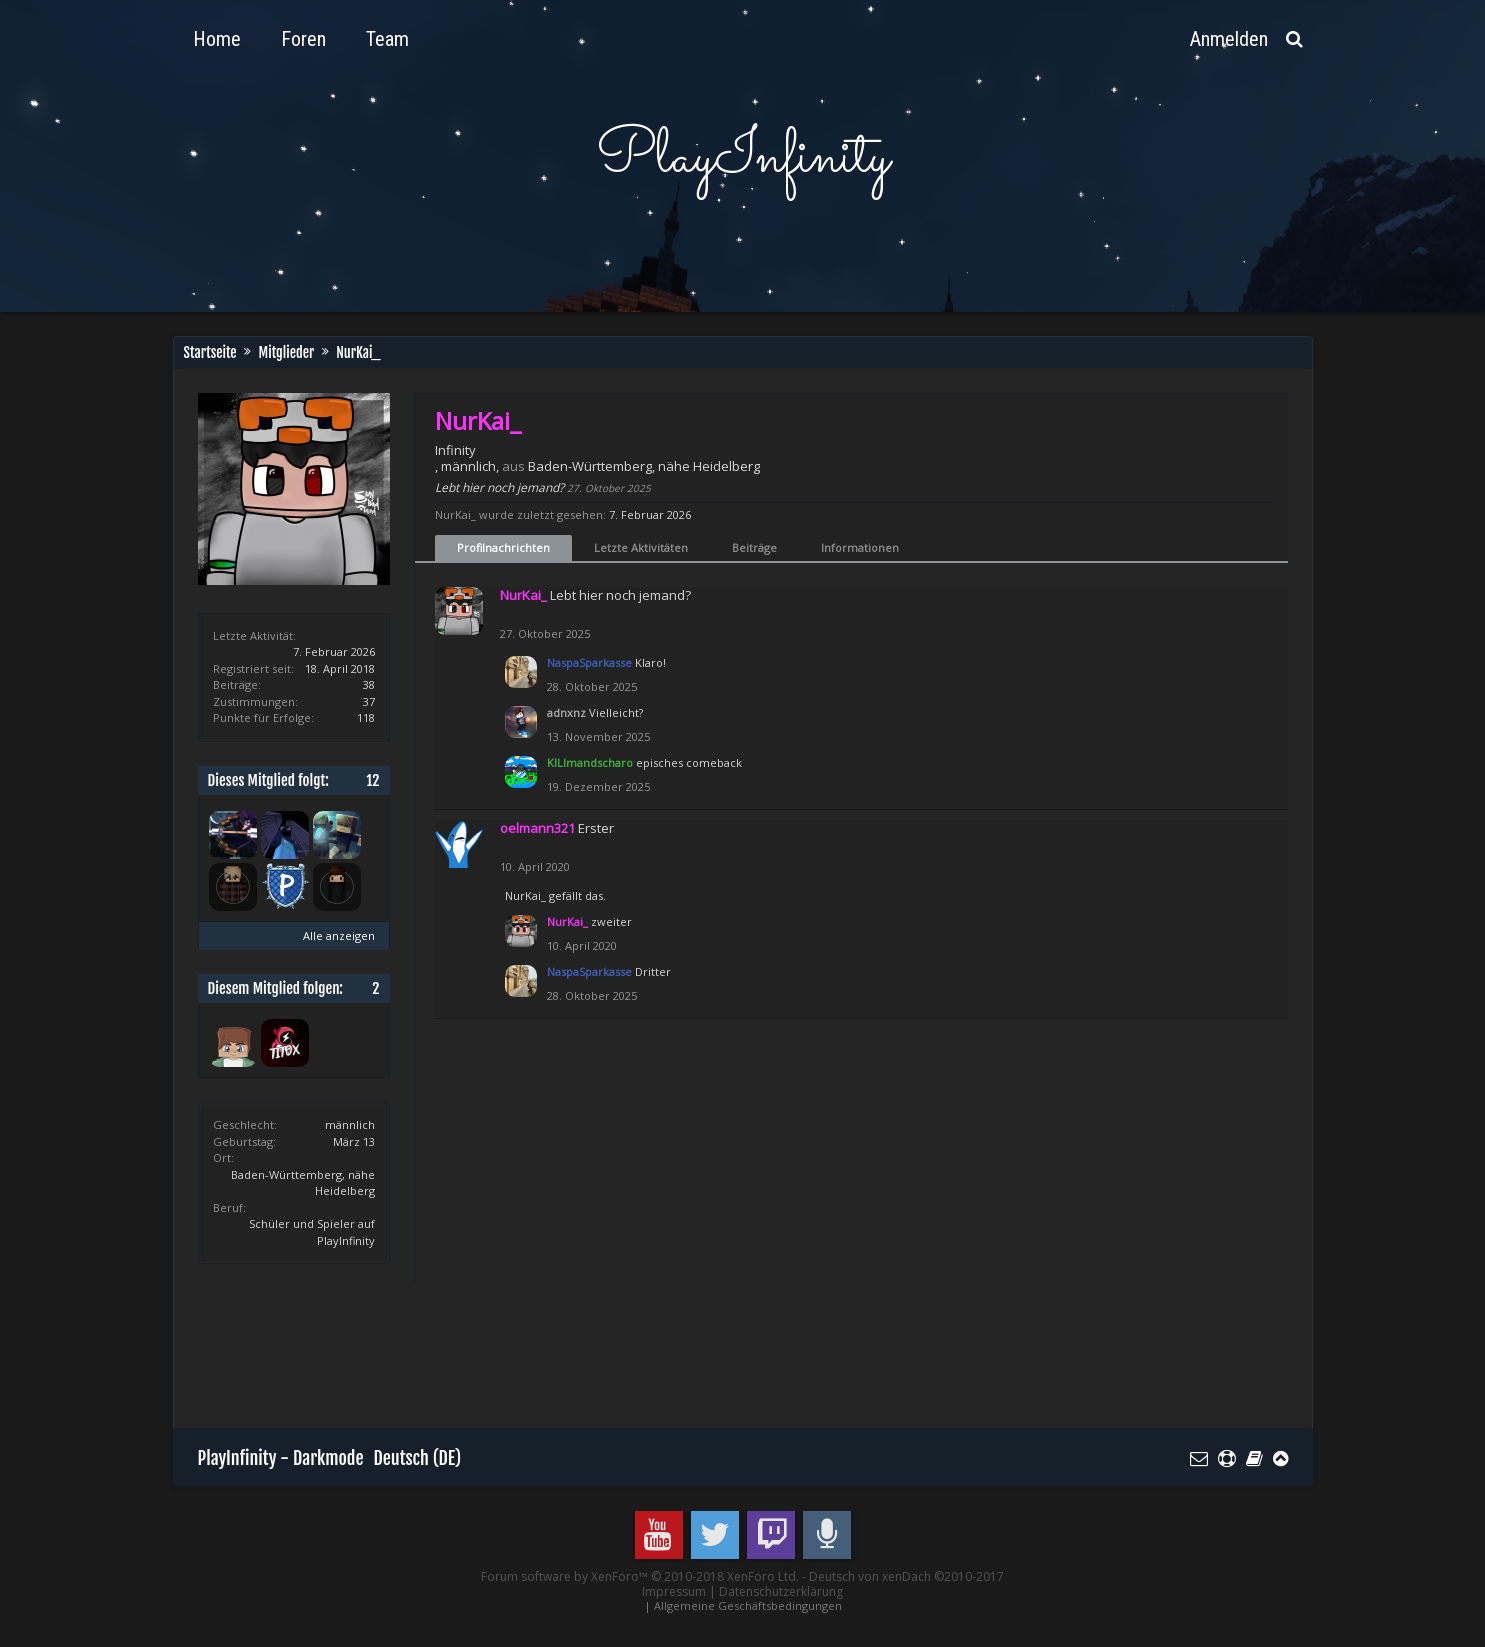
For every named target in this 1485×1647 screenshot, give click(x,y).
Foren (303, 39)
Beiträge (754, 547)
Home (217, 39)
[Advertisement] (562, 1353)
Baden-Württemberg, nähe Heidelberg (644, 466)
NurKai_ (525, 895)
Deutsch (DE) (418, 1458)
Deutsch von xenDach (906, 1576)
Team (387, 39)
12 (372, 780)
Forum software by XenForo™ (640, 1576)
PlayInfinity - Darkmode (281, 1458)
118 (366, 717)
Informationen (860, 547)
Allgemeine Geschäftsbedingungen (748, 1605)
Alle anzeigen (339, 935)
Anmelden (1229, 39)
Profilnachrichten (503, 547)
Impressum (674, 1591)
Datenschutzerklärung (781, 1591)
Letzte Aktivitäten (641, 547)
